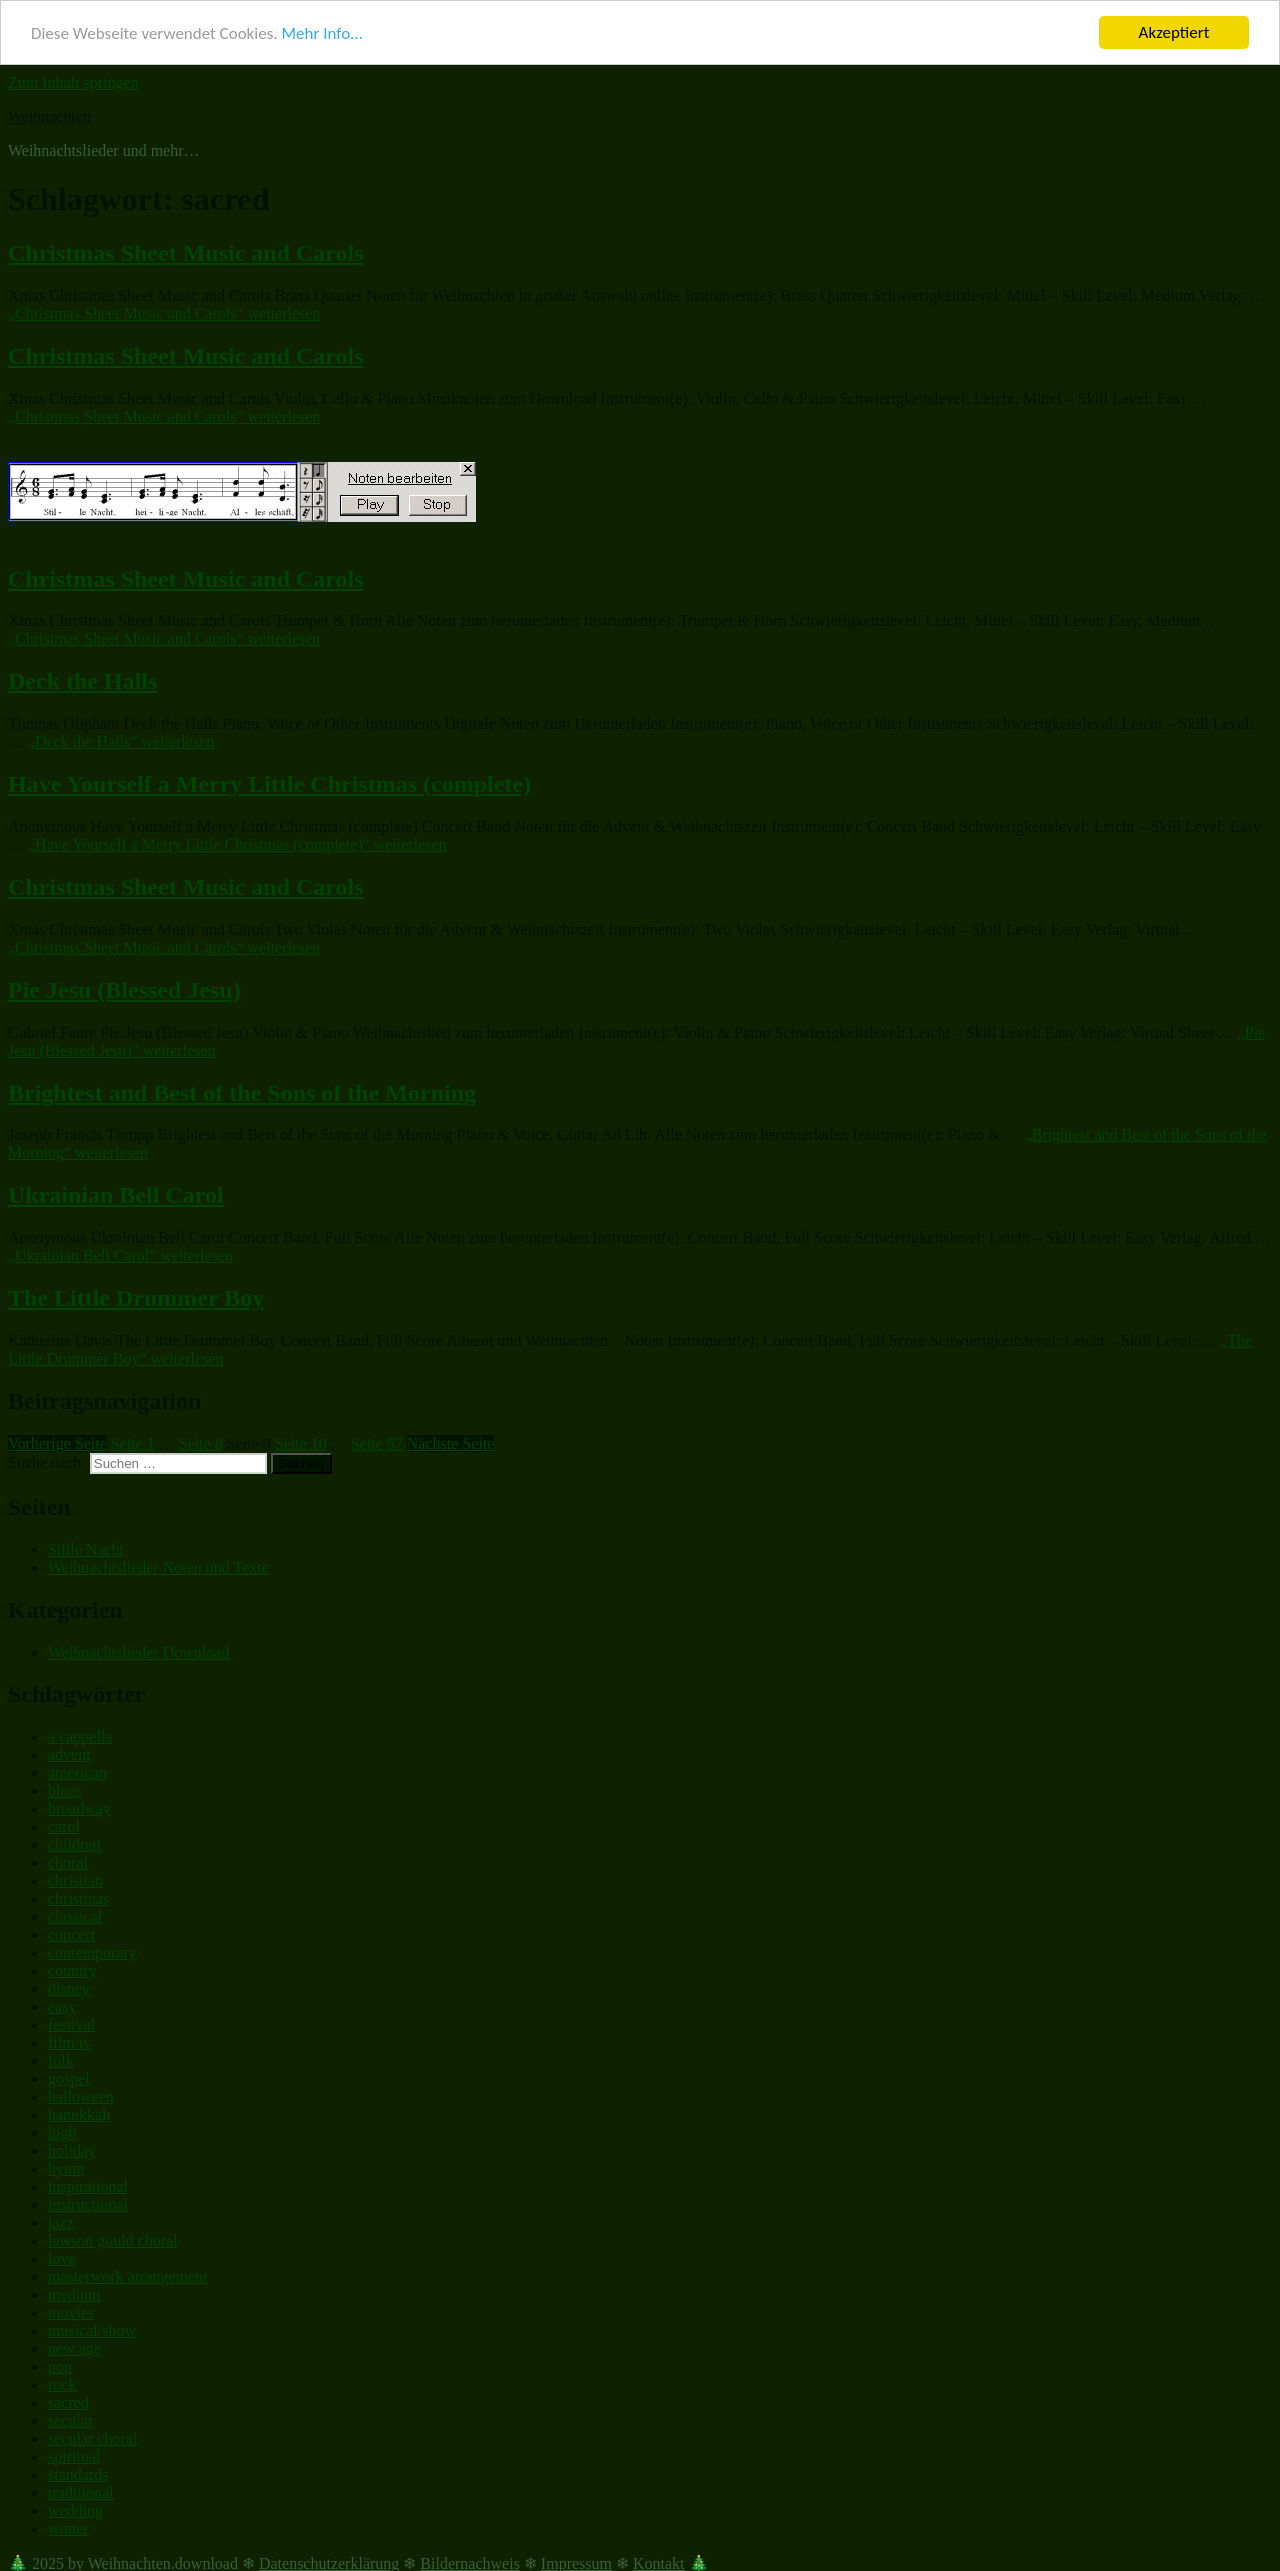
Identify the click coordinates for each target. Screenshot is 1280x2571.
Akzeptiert (1174, 32)
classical (75, 1916)
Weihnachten (49, 116)
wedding (75, 2510)
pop (60, 2366)
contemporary (92, 1952)
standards (78, 2474)
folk (61, 2060)
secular (70, 2420)
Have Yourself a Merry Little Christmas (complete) (269, 784)
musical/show (92, 2330)
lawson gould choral (113, 2240)
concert (71, 1934)
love (62, 2258)
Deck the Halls (82, 681)
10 (301, 1443)
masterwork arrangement (127, 2276)
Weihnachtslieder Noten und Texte (158, 1567)
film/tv (70, 2042)
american (77, 1772)
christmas (78, 1898)
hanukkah (79, 2114)
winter (68, 2528)
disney (69, 1988)
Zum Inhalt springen (73, 82)
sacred (68, 2402)
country (72, 1970)
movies (71, 2312)
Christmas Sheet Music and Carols (186, 253)
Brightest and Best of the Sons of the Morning (242, 1093)
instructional (88, 2204)
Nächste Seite (451, 1443)
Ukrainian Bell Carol (116, 1195)
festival (71, 2024)
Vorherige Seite (57, 1443)
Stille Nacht (86, 1549)
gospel (69, 2078)
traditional (81, 2492)
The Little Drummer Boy (136, 1298)
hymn (66, 2168)
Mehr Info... (321, 33)
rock (62, 2384)
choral (68, 1862)
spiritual (74, 2456)
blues (65, 1790)
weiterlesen (164, 313)
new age (74, 2348)
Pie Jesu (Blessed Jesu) (124, 990)
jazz (61, 2222)
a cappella (80, 1736)
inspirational (88, 2186)
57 (377, 1443)
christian (75, 1880)
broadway (79, 1808)
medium (74, 2294)
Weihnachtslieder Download (138, 1652)
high (62, 2132)
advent (69, 1754)
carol (64, 1826)
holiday (72, 2150)
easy (62, 2006)
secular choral (92, 2438)
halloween (81, 2096)
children (74, 1844)
